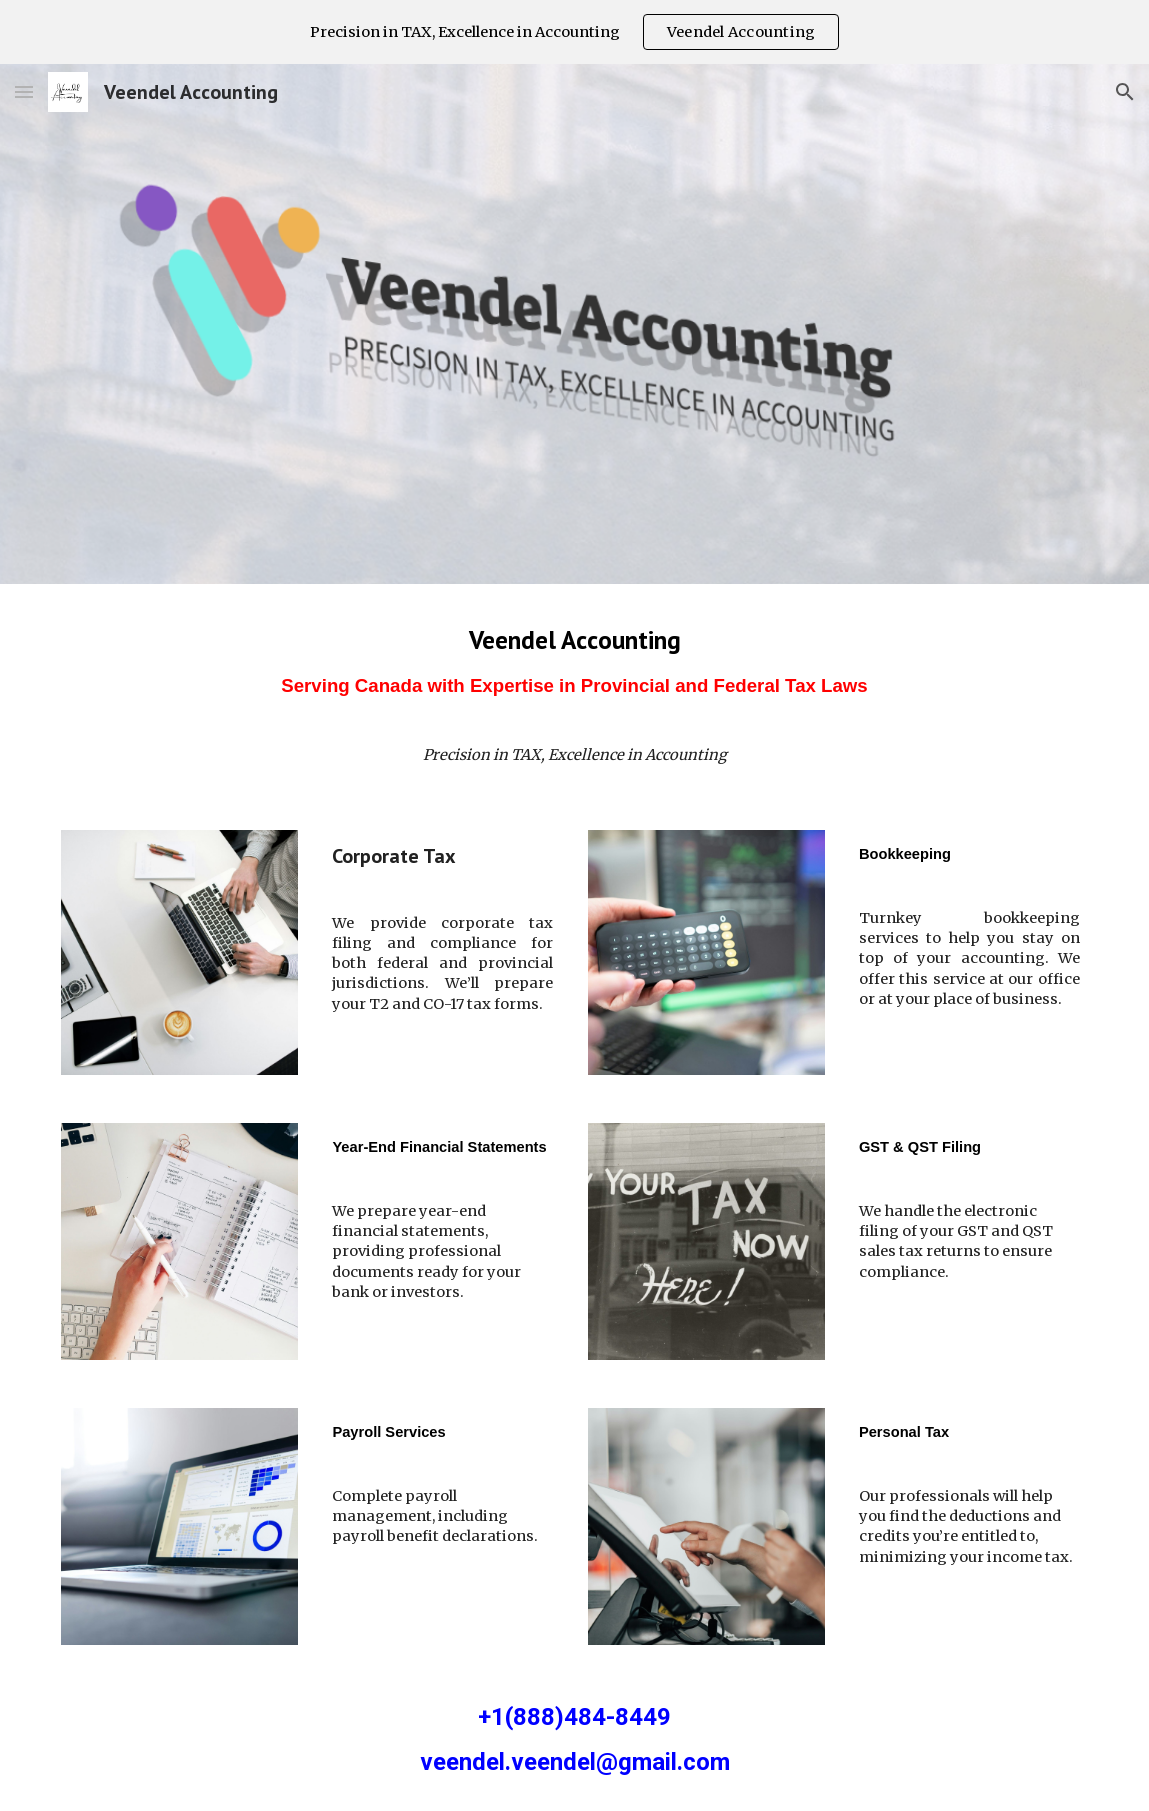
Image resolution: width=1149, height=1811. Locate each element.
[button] (24, 91)
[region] (574, 32)
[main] (574, 668)
